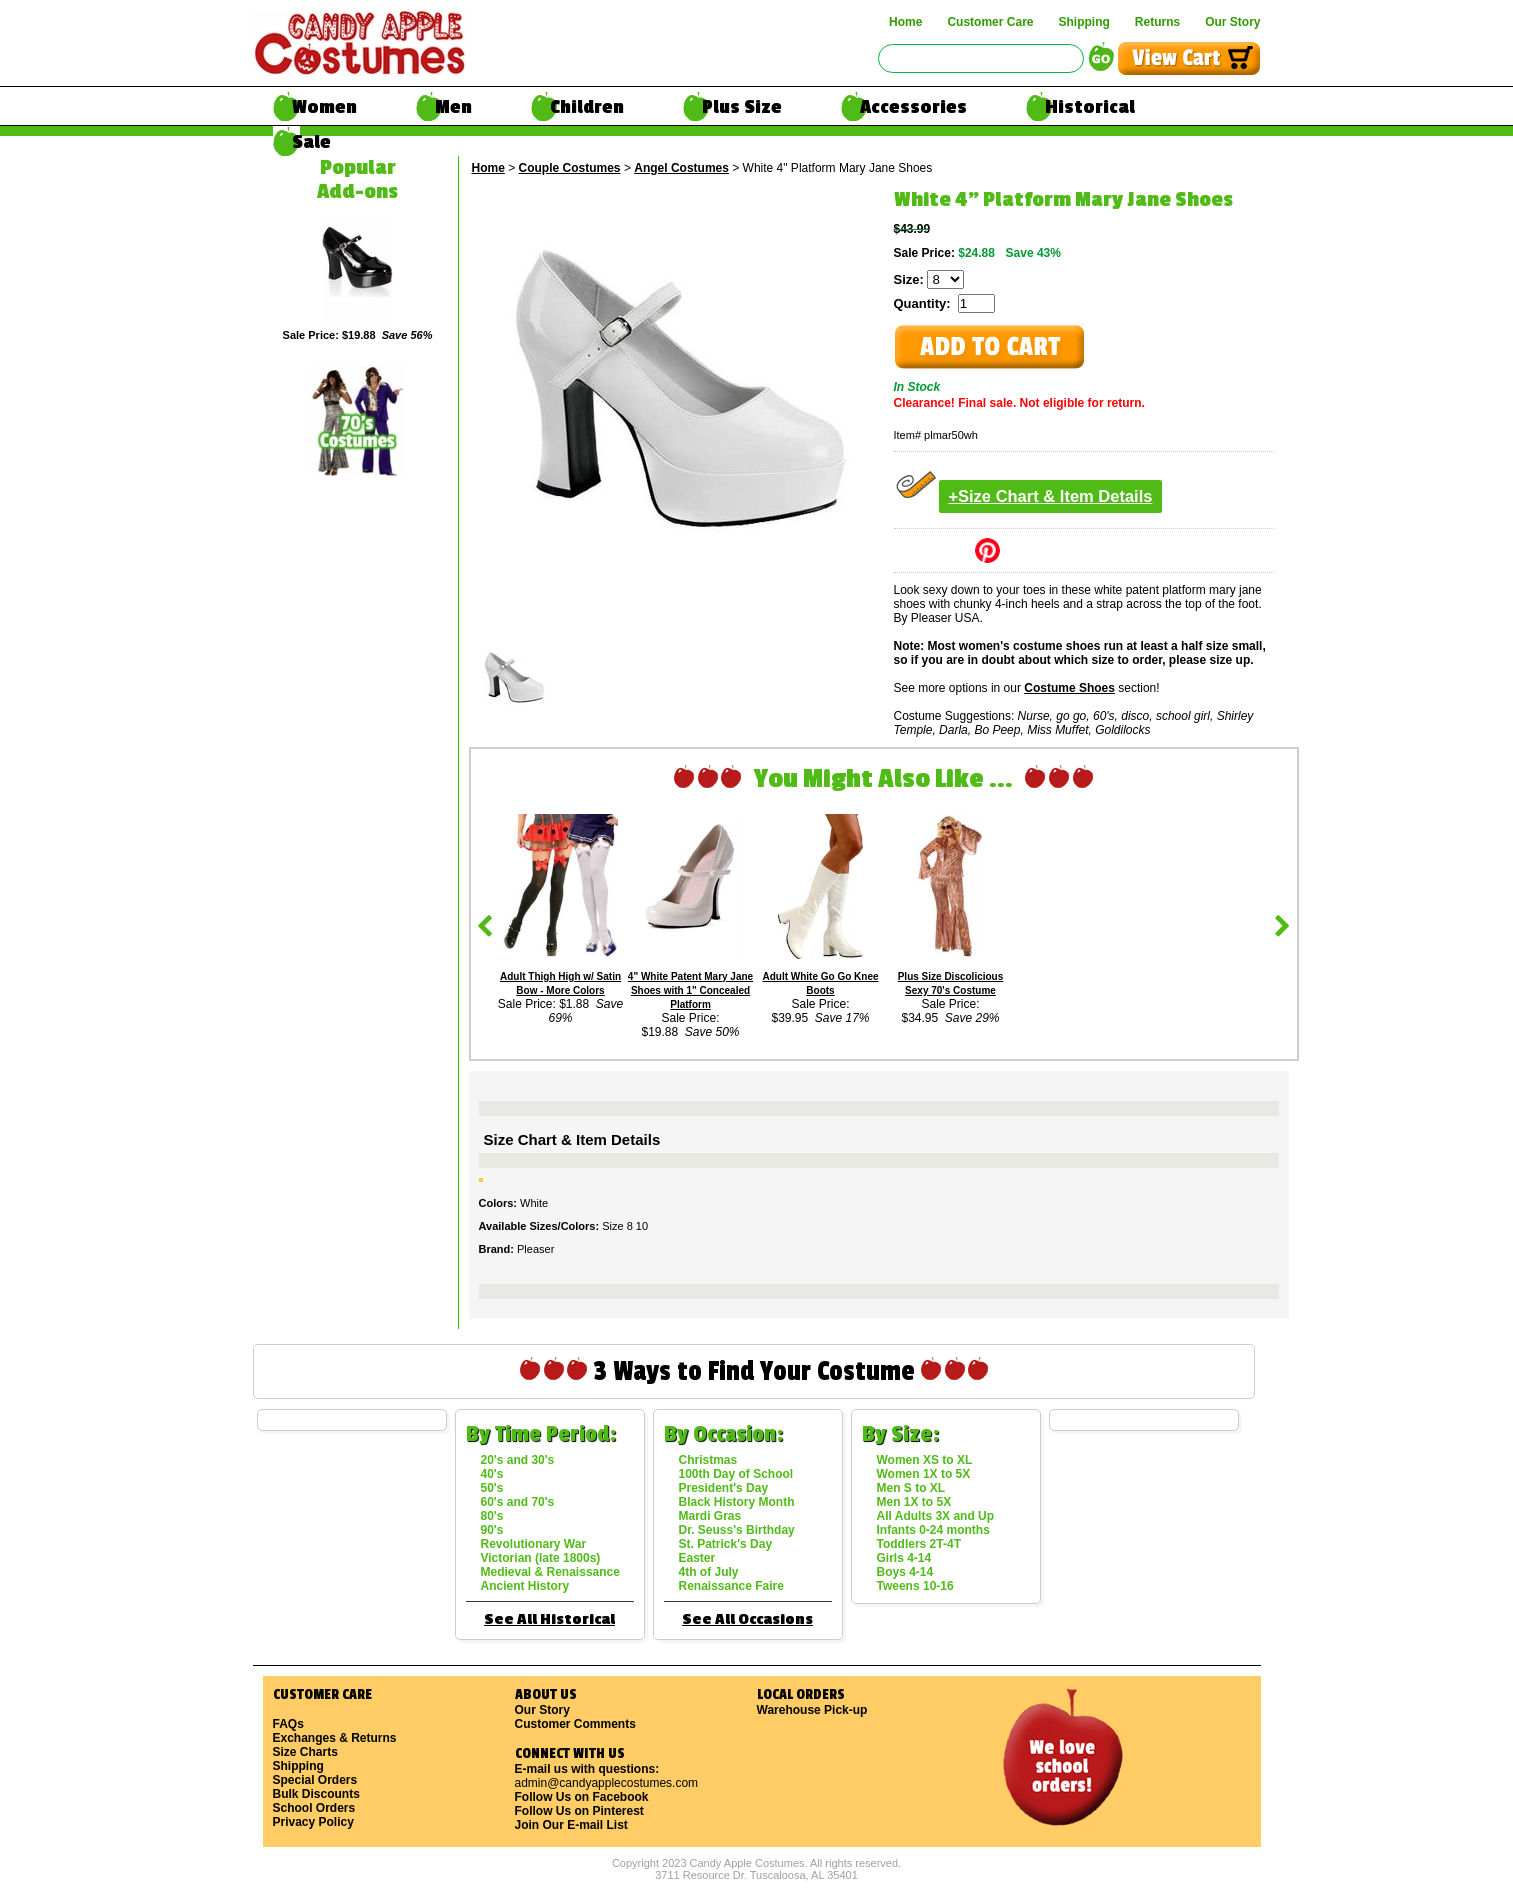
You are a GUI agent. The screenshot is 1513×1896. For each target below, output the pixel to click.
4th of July (709, 1572)
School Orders (314, 1808)
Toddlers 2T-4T (919, 1544)
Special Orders (315, 1780)
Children (587, 107)
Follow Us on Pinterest (579, 1811)
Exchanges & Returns (335, 1738)
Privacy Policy (313, 1822)
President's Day (724, 1488)
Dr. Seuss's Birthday (737, 1530)
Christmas (708, 1460)
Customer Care (990, 22)
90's (492, 1530)
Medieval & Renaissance (550, 1572)
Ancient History (525, 1586)
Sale (311, 142)
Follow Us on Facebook (582, 1797)
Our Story (1232, 22)
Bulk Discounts (316, 1794)
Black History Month (737, 1502)
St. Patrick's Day (726, 1544)
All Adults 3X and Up (936, 1516)
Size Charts (305, 1752)
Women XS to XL (925, 1460)
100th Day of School (736, 1474)
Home (905, 22)
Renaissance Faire (731, 1586)
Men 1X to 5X (914, 1502)
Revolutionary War (534, 1544)
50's (492, 1488)
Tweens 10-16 (915, 1586)
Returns (1157, 22)
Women (324, 107)
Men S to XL (911, 1488)
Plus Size (742, 107)
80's (492, 1516)
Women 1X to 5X (924, 1474)
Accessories (913, 107)
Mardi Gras (710, 1516)
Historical (1090, 107)
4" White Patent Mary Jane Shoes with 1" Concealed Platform (690, 990)
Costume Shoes (1069, 688)
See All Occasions (747, 1619)
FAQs (288, 1724)
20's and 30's (518, 1460)
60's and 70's (518, 1502)
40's (492, 1474)
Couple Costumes (570, 168)
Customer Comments (575, 1724)
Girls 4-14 (904, 1558)
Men (453, 107)
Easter (697, 1558)
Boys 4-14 (905, 1572)
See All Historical (549, 1619)
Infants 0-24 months (933, 1530)
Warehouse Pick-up (812, 1710)
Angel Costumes (681, 168)
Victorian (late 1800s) (541, 1558)
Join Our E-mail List (571, 1825)
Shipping (1083, 22)
